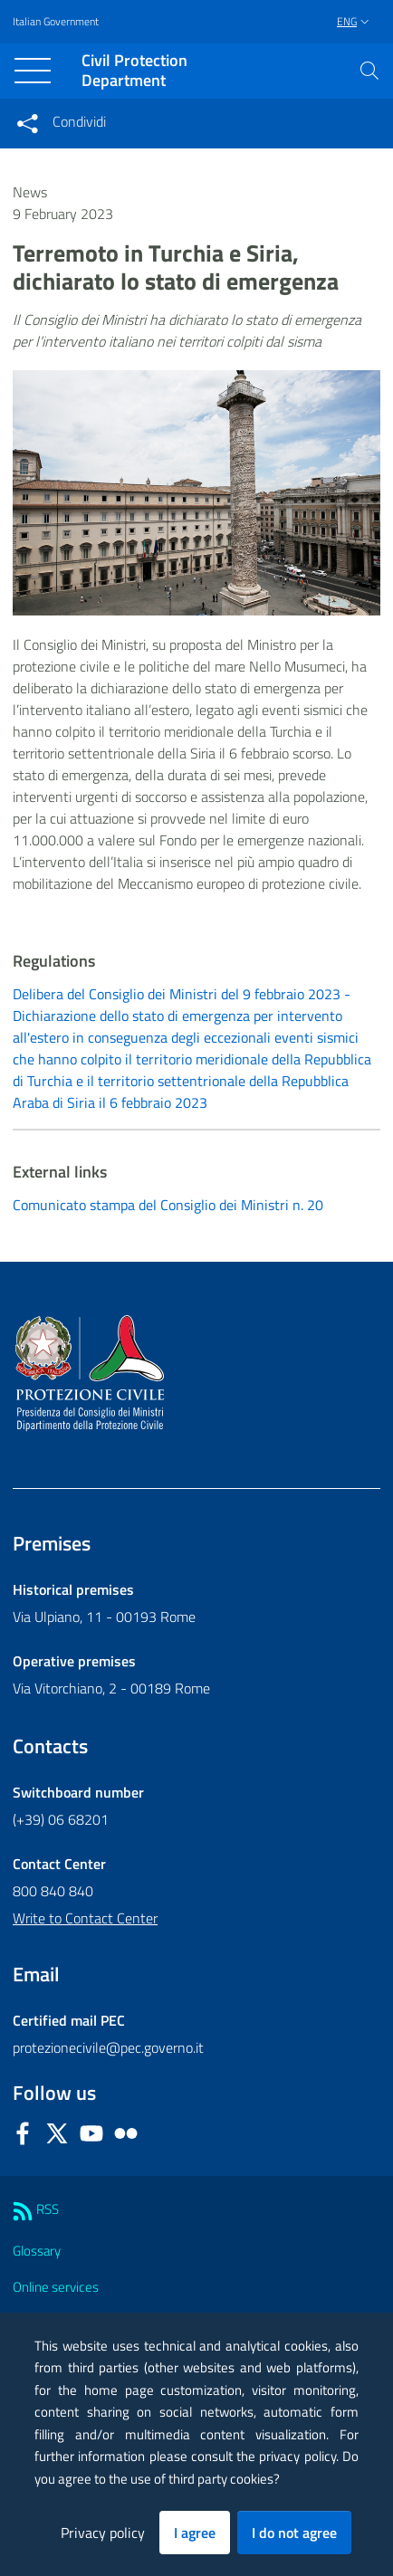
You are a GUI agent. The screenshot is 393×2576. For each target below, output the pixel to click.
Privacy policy (103, 2532)
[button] (369, 70)
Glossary (37, 2250)
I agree (195, 2532)
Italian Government (56, 22)
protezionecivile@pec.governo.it (108, 2047)
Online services (56, 2286)
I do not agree (294, 2532)
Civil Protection (134, 71)
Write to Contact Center (85, 1918)
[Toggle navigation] (32, 70)
